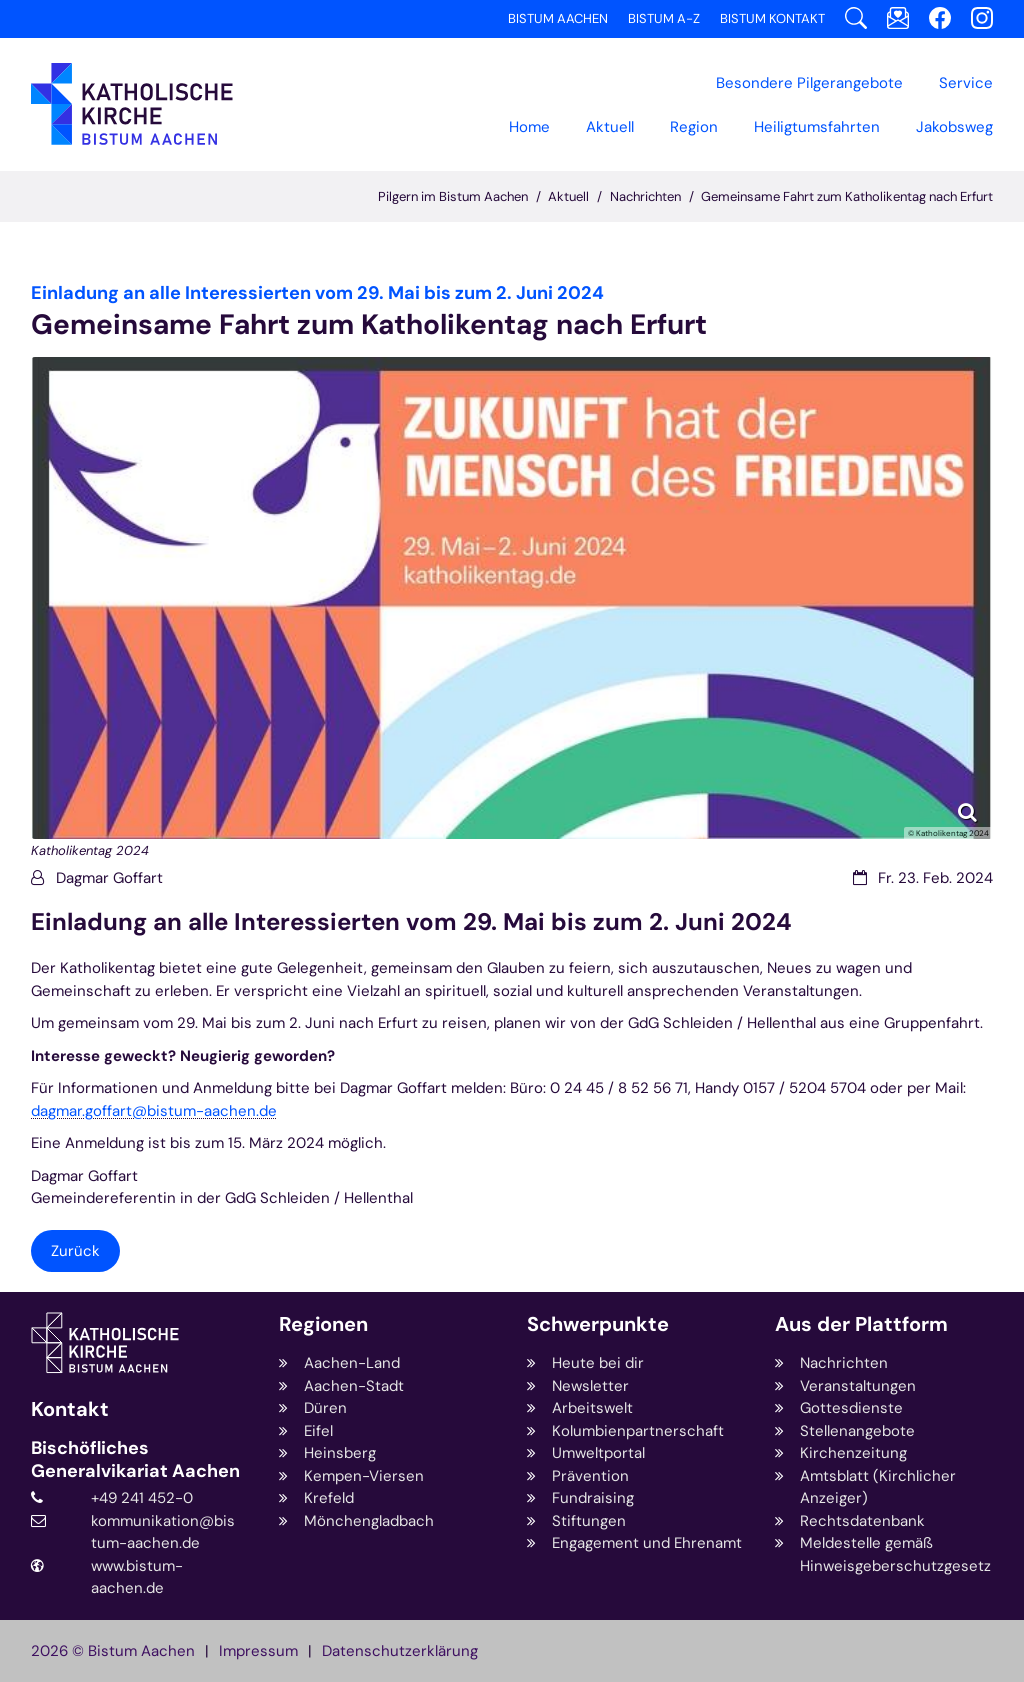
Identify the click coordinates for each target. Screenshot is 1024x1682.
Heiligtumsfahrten (817, 127)
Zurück (75, 1251)
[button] (694, 127)
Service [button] (966, 83)
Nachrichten (645, 196)
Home (529, 127)
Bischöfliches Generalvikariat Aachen (135, 1459)
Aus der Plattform (861, 1324)
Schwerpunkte (598, 1324)
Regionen (323, 1324)
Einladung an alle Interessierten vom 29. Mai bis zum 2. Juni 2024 (411, 922)
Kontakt (70, 1409)
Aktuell (568, 196)
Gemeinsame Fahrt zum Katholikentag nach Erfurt (847, 196)
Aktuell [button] (610, 127)
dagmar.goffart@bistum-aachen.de (154, 1111)
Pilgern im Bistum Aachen (453, 196)
